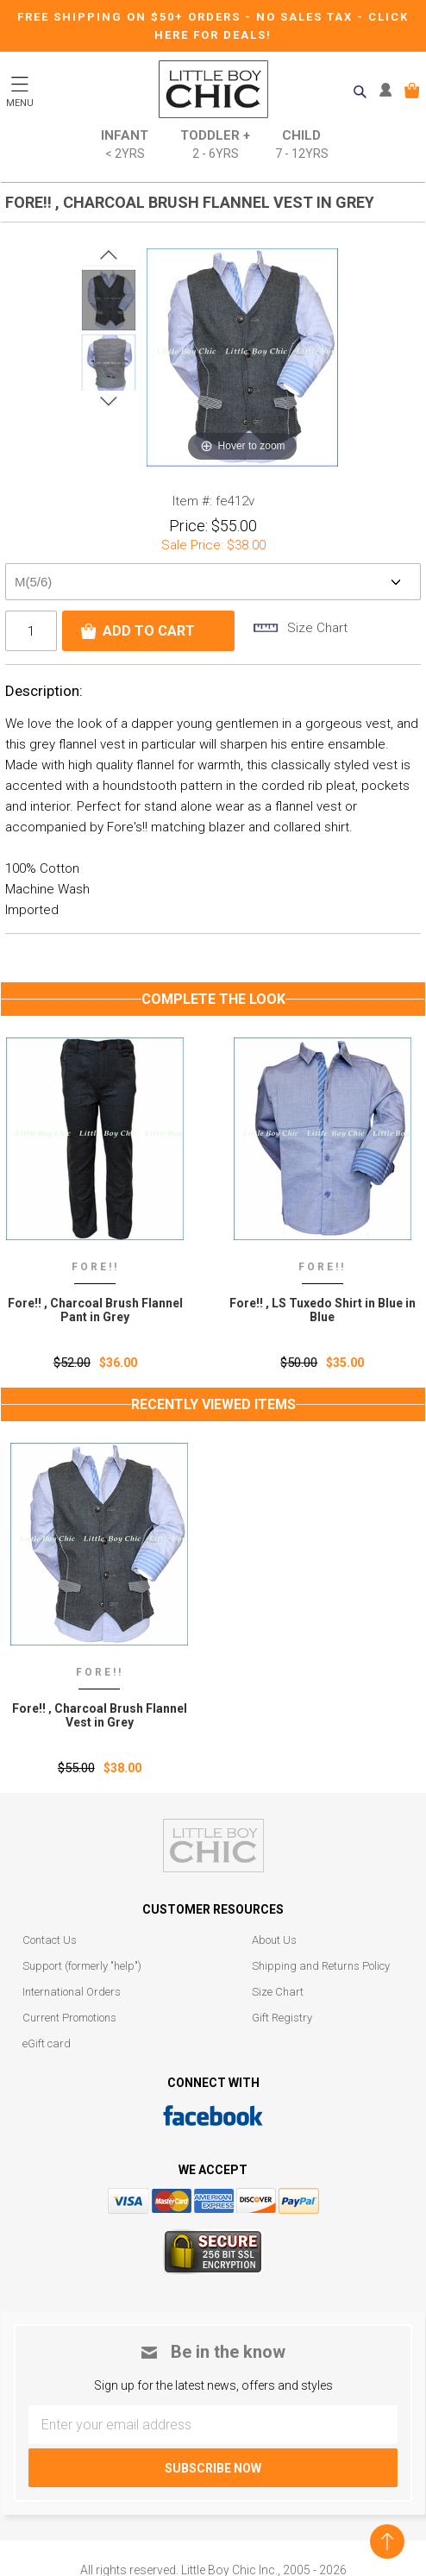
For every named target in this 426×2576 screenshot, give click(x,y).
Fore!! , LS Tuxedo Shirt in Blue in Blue (327, 1310)
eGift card (46, 2043)
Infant (124, 145)
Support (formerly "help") (81, 1965)
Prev (108, 255)
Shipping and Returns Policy (321, 1965)
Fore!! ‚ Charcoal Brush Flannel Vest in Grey (99, 1715)
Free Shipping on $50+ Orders (131, 16)
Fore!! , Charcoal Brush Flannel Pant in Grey (99, 1310)
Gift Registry (282, 2017)
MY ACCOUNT (389, 90)
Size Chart (278, 1991)
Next (108, 401)
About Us (274, 1940)
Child (302, 145)
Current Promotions (69, 2017)
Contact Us (49, 1940)
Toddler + (215, 145)
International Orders (71, 1991)
